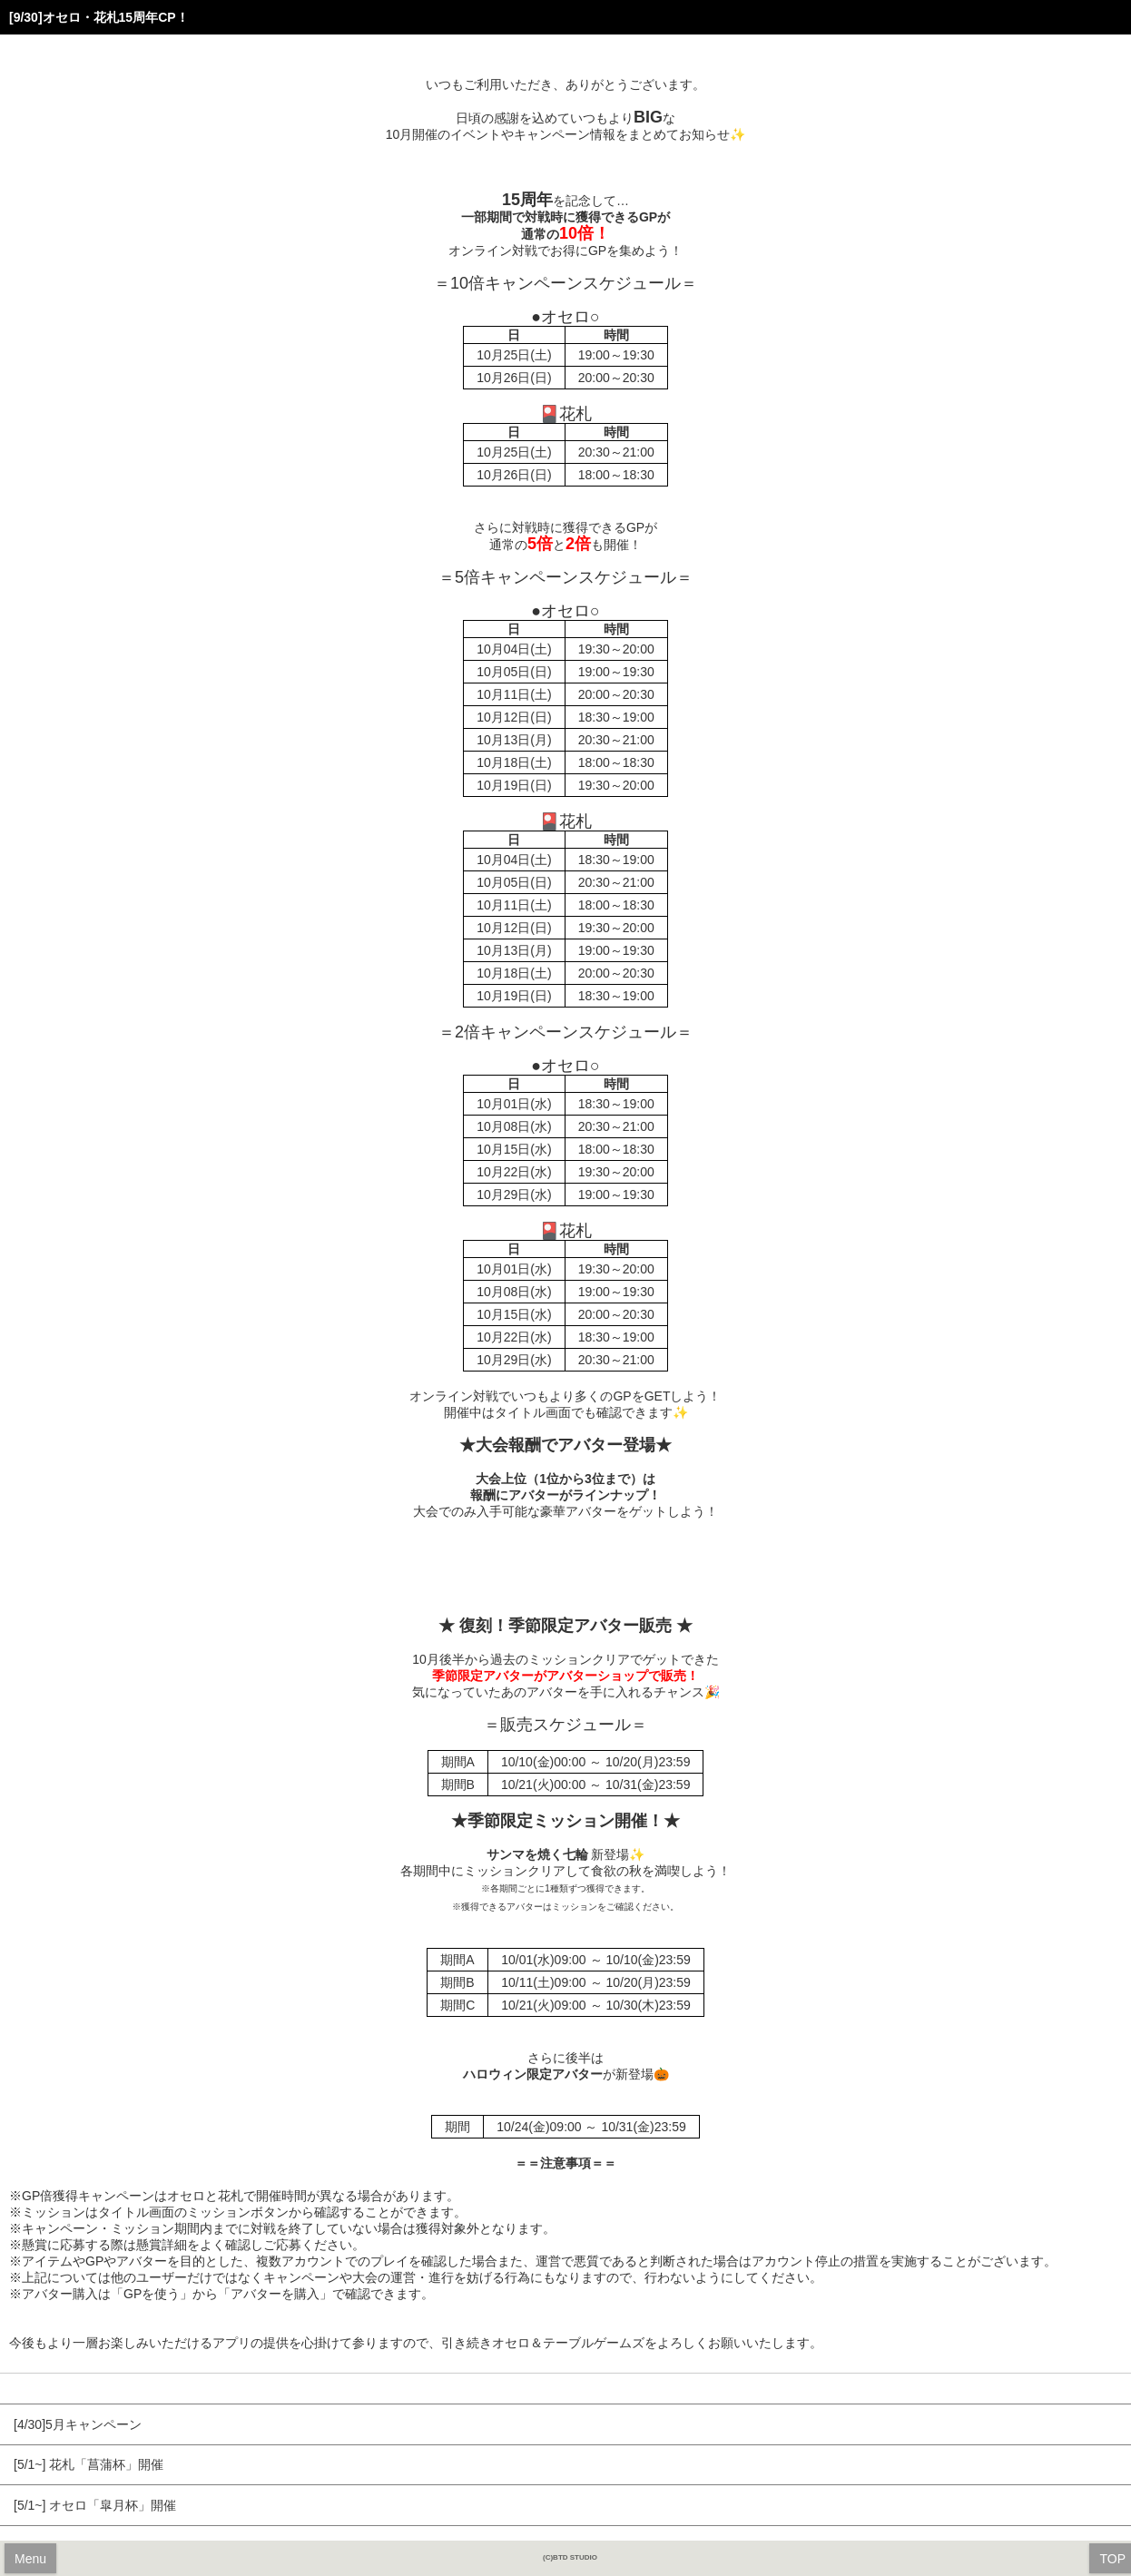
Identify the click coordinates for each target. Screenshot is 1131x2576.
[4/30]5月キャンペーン (78, 2424)
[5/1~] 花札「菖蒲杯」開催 (88, 2464)
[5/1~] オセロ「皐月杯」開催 (95, 2505)
